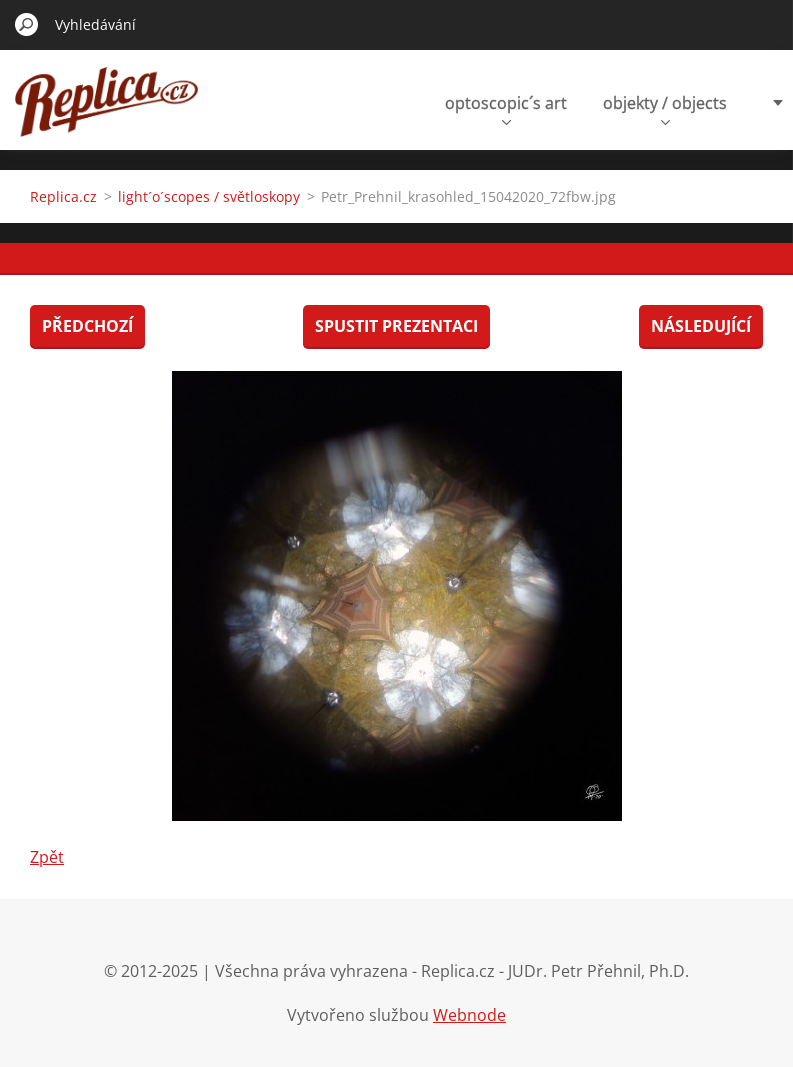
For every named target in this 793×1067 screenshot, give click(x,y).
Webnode (469, 1015)
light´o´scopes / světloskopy (209, 196)
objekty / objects (665, 108)
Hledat (27, 24)
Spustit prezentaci (396, 326)
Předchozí (87, 326)
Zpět (47, 857)
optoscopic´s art (506, 108)
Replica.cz (63, 196)
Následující (701, 326)
